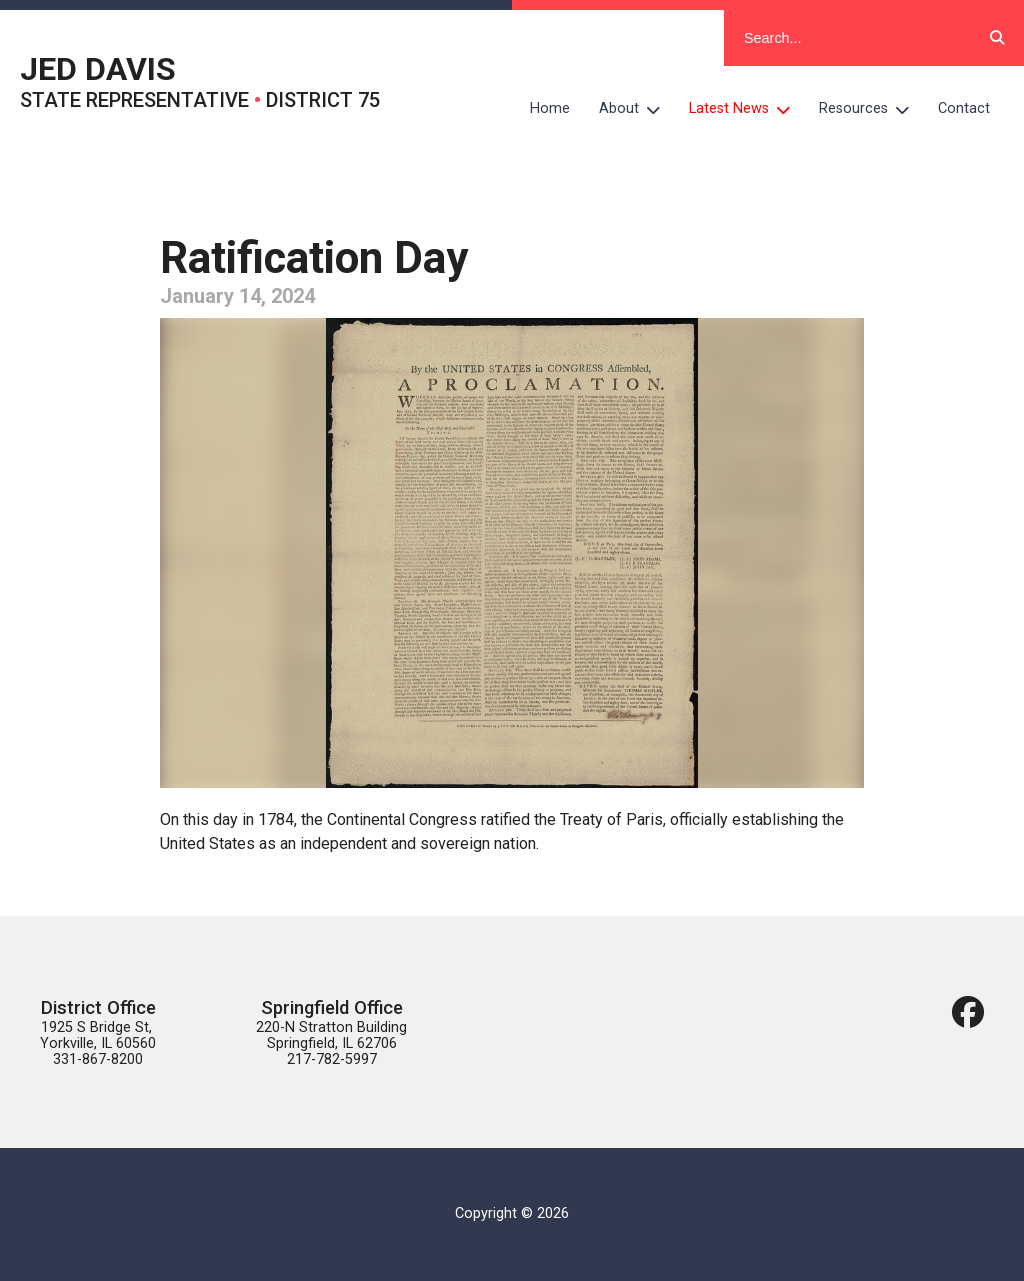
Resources (871, 109)
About (637, 109)
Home (550, 108)
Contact (964, 108)
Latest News (747, 109)
